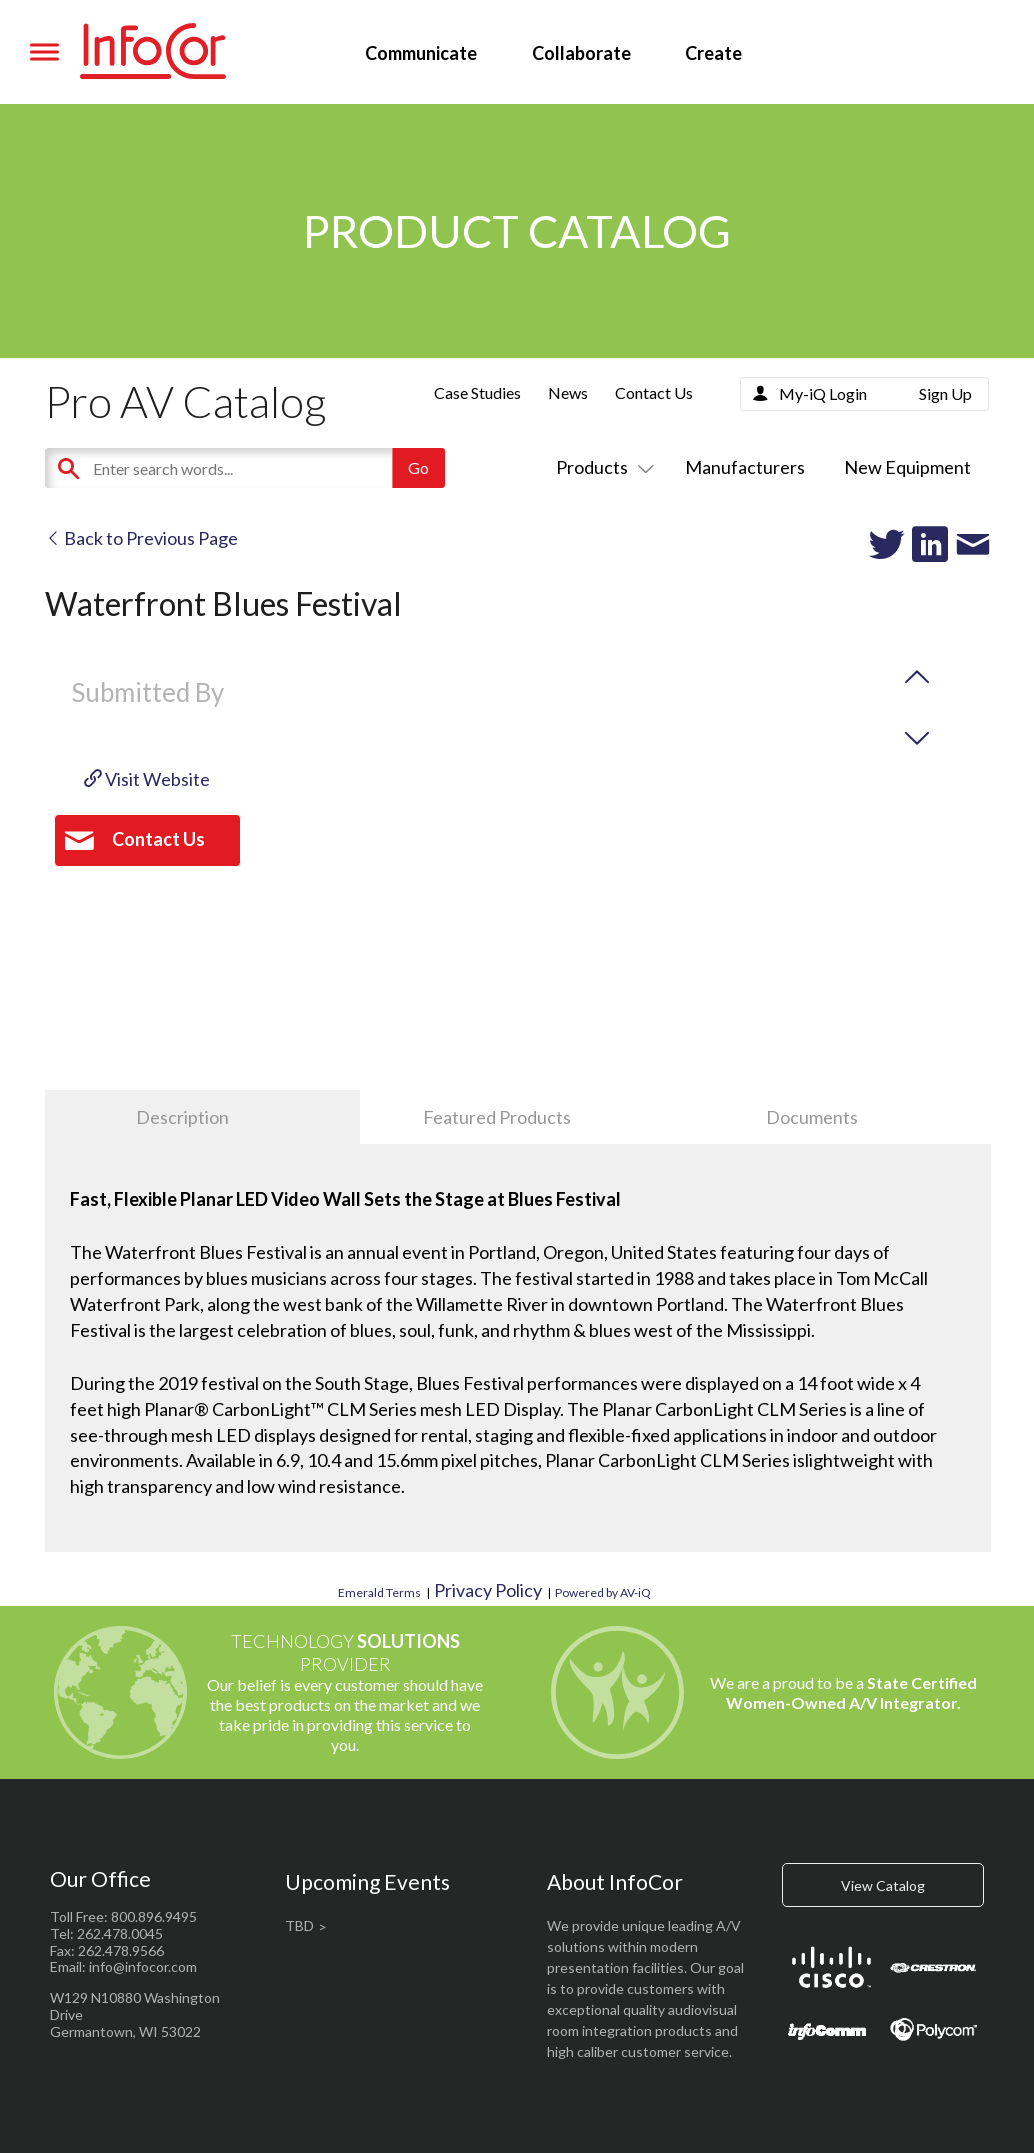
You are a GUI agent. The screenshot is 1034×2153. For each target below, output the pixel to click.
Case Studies (477, 392)
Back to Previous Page (141, 538)
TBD (299, 1925)
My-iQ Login (823, 393)
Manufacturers (745, 467)
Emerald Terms (379, 1592)
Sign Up (945, 393)
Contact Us (654, 392)
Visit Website (147, 779)
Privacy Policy (488, 1590)
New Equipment (907, 467)
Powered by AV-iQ (603, 1592)
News (568, 392)
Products (601, 467)
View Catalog (883, 1885)
